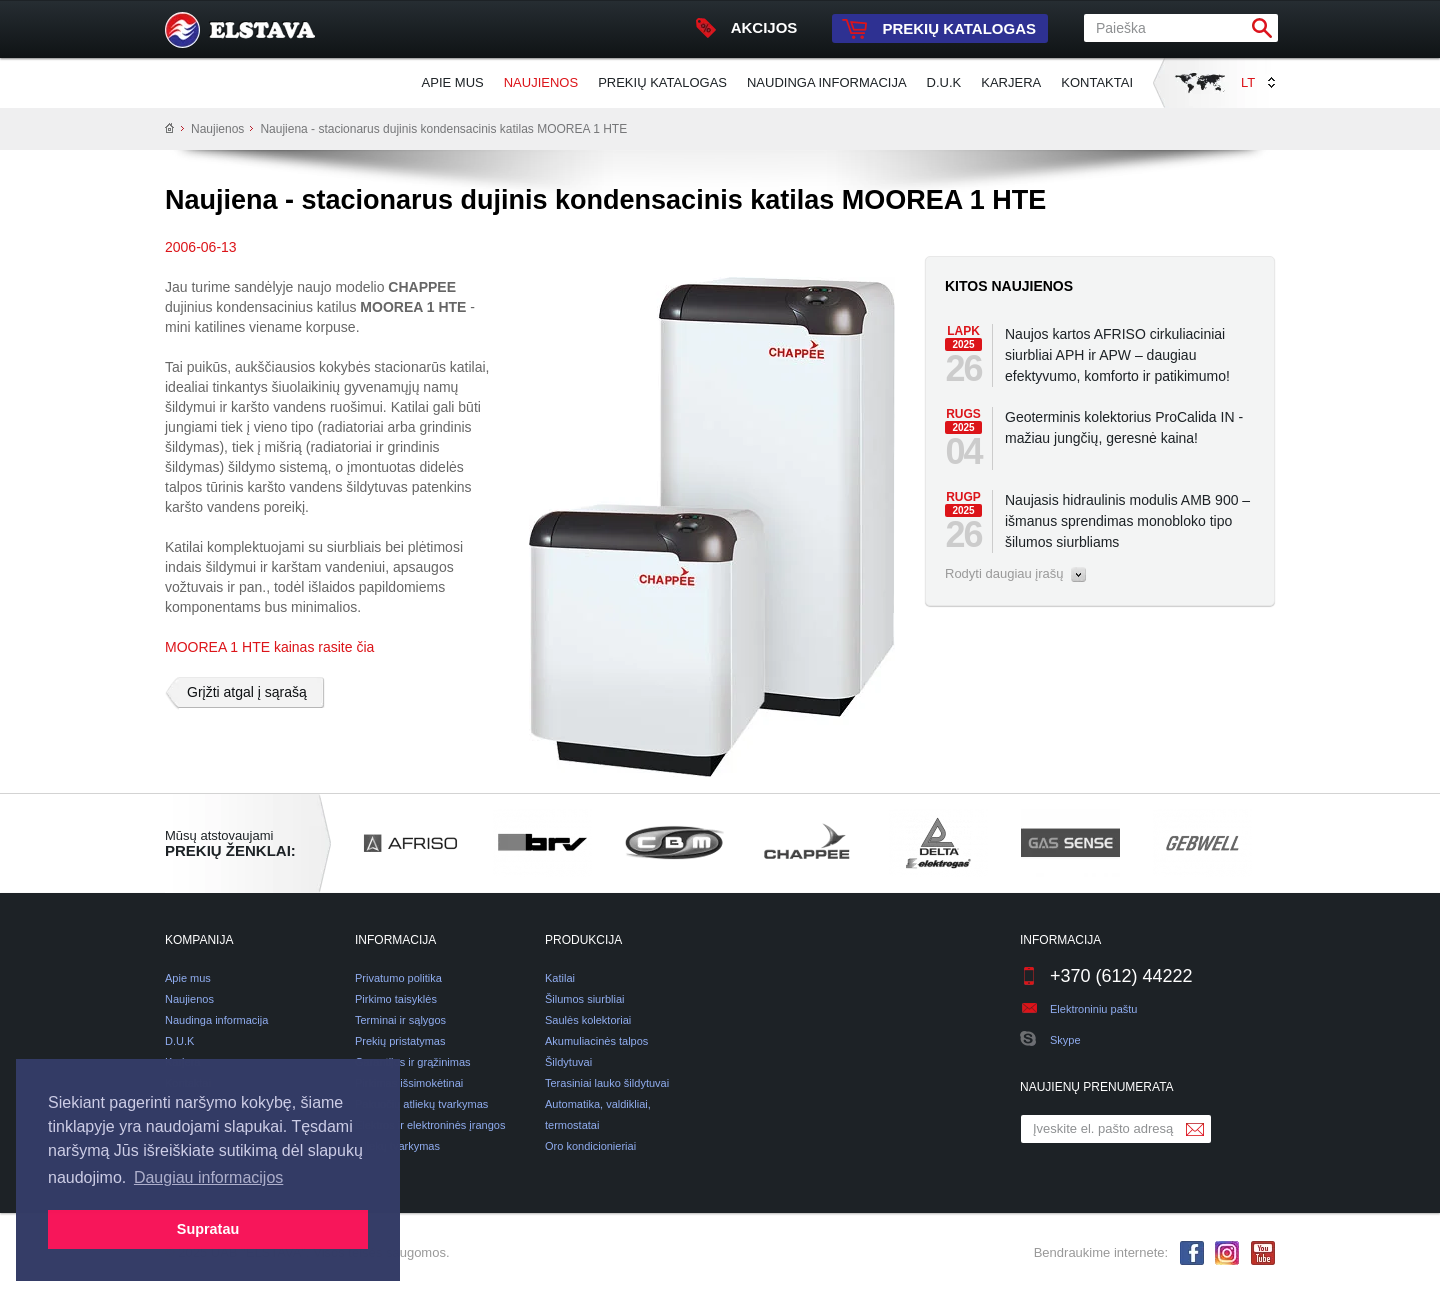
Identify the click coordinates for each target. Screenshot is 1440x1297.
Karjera (1011, 82)
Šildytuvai (568, 1062)
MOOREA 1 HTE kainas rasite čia (269, 647)
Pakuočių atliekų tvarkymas (421, 1104)
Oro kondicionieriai (590, 1146)
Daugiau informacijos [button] (208, 1177)
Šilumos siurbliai (584, 999)
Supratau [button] (208, 1229)
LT (1258, 82)
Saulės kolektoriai (588, 1020)
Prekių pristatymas (400, 1041)
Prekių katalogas (934, 29)
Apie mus (453, 82)
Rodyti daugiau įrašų (1015, 574)
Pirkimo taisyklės (396, 999)
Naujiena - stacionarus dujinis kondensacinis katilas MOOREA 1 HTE (443, 129)
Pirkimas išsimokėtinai (409, 1083)
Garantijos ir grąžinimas (413, 1062)
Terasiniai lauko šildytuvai (607, 1083)
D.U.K (944, 82)
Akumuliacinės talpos (596, 1041)
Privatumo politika (398, 978)
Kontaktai (1097, 82)
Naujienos (541, 82)
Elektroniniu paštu (1093, 1009)
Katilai (560, 978)
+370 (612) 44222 (1106, 976)
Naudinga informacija (827, 82)
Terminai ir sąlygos (400, 1020)
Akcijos (747, 28)
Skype (1050, 1040)
